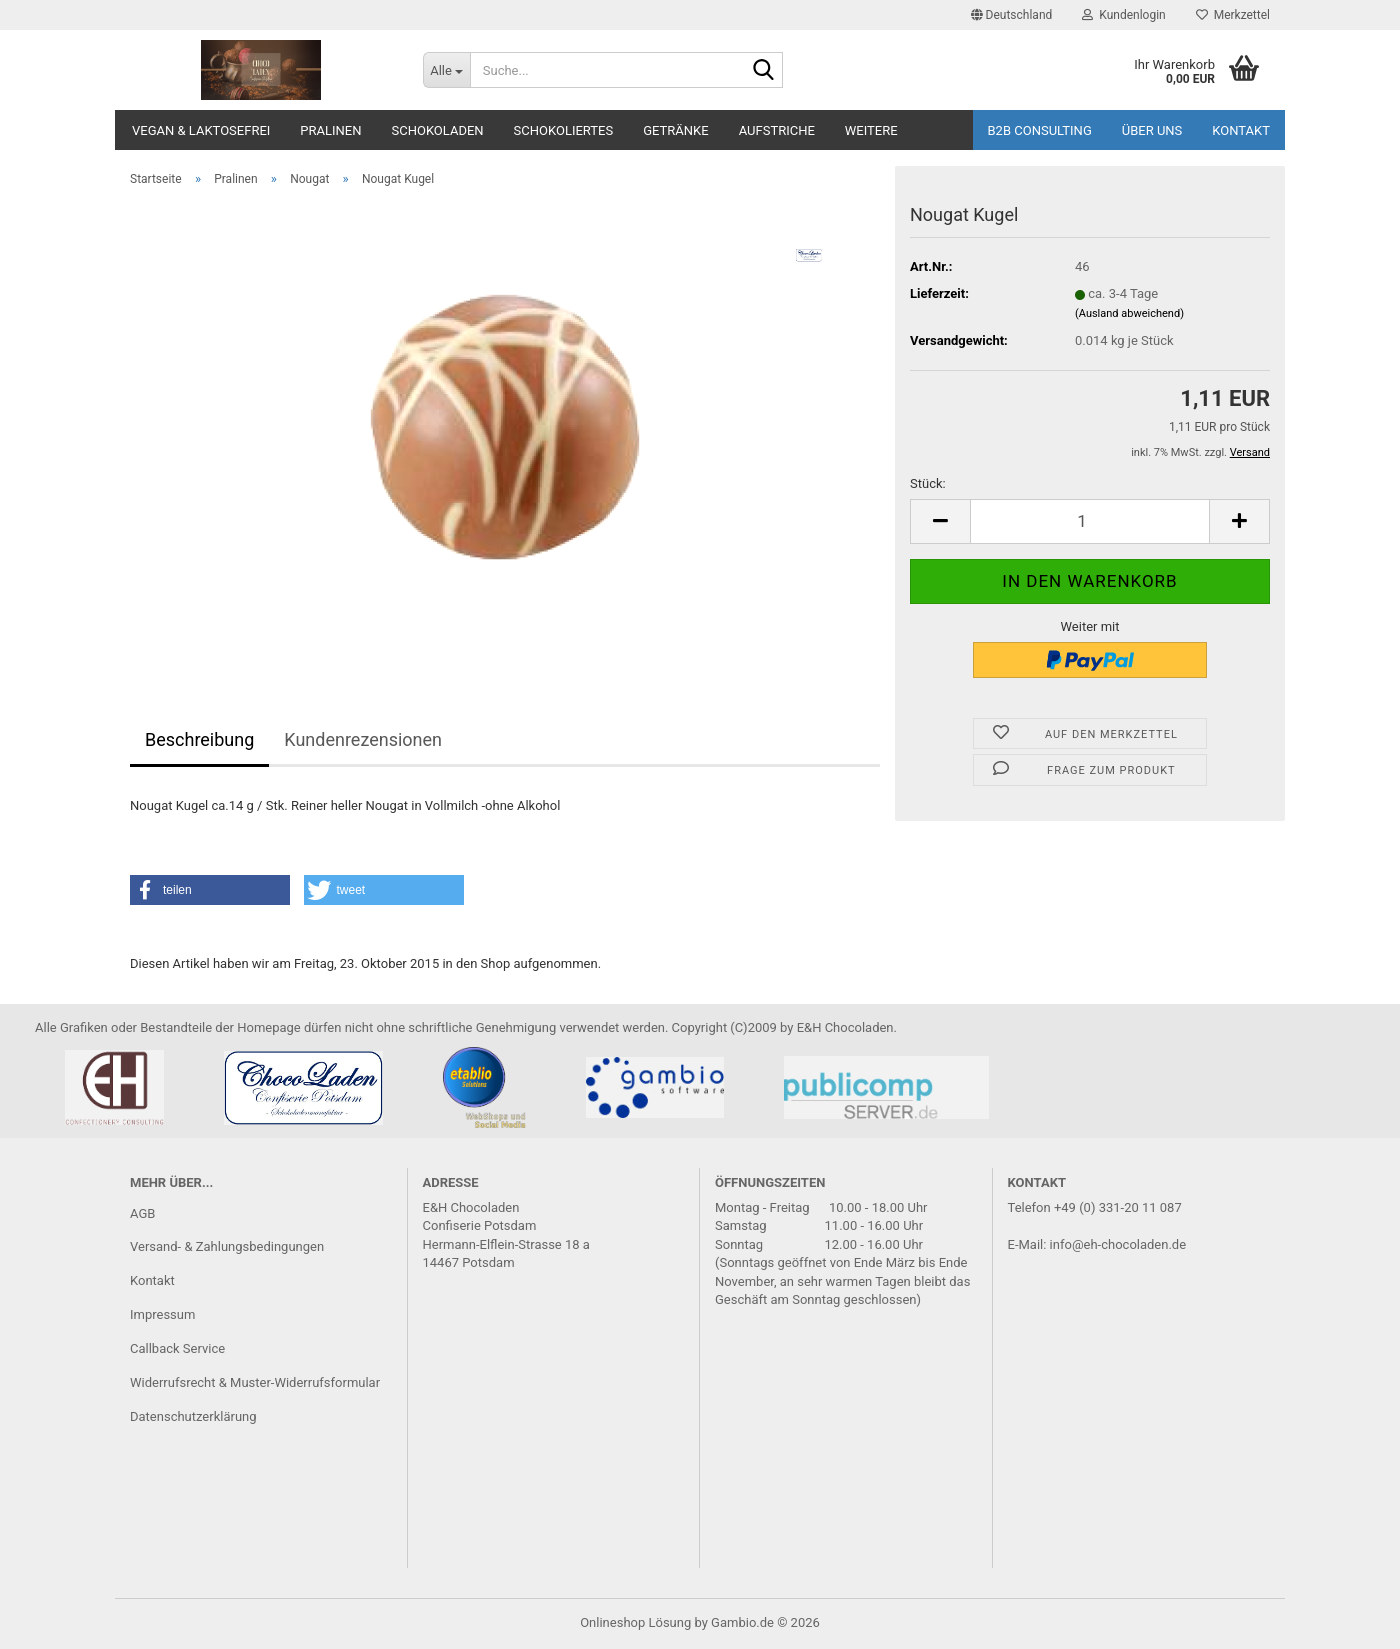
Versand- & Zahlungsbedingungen (227, 1246)
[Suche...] (446, 70)
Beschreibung (199, 739)
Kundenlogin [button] (1123, 15)
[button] (1012, 15)
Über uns (1152, 130)
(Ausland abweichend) (1129, 313)
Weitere (871, 130)
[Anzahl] (1090, 521)
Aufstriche (777, 130)
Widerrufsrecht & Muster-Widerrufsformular (255, 1382)
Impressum (162, 1314)
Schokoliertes (564, 130)
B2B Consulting (1040, 130)
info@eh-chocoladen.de (1118, 1244)
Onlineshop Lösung (635, 1622)
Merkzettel (1233, 15)
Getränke (675, 130)
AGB (142, 1213)
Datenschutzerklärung (193, 1416)
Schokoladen (438, 130)
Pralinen (330, 130)
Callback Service (177, 1348)
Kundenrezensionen (363, 739)
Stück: (928, 483)
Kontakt (1241, 130)
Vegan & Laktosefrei (201, 130)
